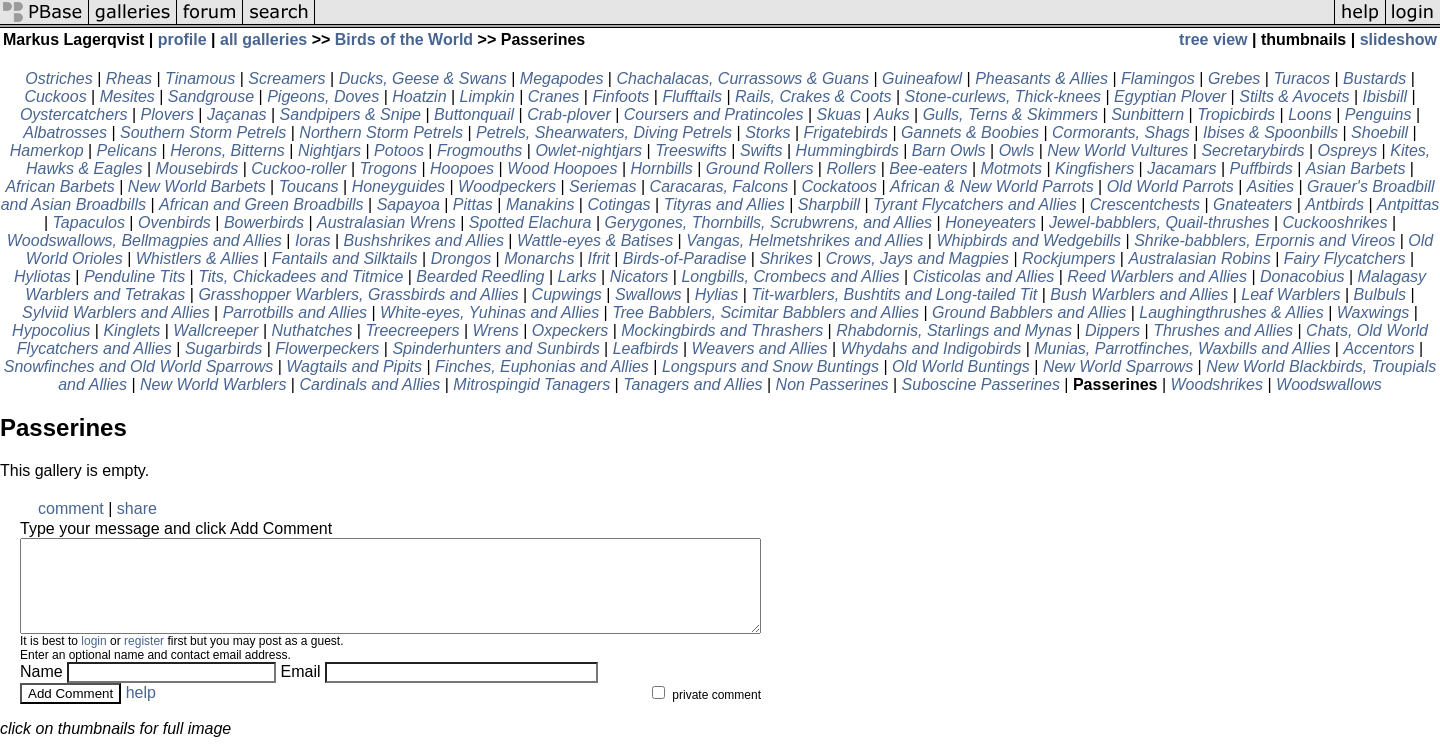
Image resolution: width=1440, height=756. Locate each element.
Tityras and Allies (724, 204)
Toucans (309, 186)
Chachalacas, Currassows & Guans (742, 78)
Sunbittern (1147, 114)
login (93, 659)
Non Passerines (832, 384)
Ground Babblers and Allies (1029, 312)
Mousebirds (197, 168)
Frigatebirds (846, 132)
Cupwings (567, 294)
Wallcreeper (215, 330)
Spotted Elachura (530, 222)
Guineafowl (922, 78)
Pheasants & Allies (1041, 78)
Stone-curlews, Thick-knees (1003, 96)
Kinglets (131, 330)
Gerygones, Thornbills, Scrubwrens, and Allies (769, 222)
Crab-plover (569, 114)
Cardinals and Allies (369, 384)
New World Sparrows (1118, 366)
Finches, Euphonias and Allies (542, 366)
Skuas (839, 114)
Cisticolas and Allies (984, 276)
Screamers (286, 78)
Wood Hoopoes (562, 168)
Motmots (1011, 168)
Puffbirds (1261, 168)
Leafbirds (646, 348)
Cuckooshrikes (1335, 222)
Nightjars (329, 150)
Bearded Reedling (480, 276)
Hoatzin (419, 96)
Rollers (851, 168)
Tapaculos (89, 222)
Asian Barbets (1356, 168)
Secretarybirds (1252, 150)
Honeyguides (398, 186)
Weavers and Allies (760, 348)
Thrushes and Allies (1223, 330)
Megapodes (562, 78)
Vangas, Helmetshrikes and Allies (804, 240)
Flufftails (692, 96)
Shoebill (1379, 132)
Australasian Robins (1199, 258)
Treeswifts (691, 150)
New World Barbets (197, 186)
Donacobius (1302, 276)
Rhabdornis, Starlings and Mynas (954, 330)
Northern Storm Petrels (381, 132)
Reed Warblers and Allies (1157, 276)
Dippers (1112, 330)
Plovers (167, 114)
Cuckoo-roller (298, 168)
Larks (576, 276)
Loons (1310, 114)
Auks (892, 114)
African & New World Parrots (992, 186)
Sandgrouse (211, 96)
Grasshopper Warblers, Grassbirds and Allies (358, 294)
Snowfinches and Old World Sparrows (138, 366)
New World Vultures (1117, 150)
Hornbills (661, 168)
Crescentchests (1145, 204)
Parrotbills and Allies (295, 312)
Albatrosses (65, 132)
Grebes (1234, 78)
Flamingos (1158, 78)
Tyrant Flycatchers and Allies (975, 204)
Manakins (540, 204)
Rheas (129, 78)
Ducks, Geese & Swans (423, 78)
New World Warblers (213, 384)
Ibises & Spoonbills (1270, 132)
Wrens (495, 330)
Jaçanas (237, 114)
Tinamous (200, 78)
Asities (1270, 186)
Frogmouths (479, 150)
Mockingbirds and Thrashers (722, 330)
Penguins (1378, 114)
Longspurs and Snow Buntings (770, 366)
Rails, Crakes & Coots (813, 96)
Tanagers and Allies (692, 384)
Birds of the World (404, 39)
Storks (767, 132)
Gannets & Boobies (970, 132)
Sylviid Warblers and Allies (116, 312)
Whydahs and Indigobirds (931, 348)
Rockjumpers (1068, 258)
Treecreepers (412, 330)
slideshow (1398, 39)
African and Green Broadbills (261, 204)
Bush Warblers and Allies (1139, 294)
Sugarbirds (223, 348)
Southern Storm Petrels (203, 132)
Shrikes (785, 258)
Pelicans (127, 150)
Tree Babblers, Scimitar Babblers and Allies (765, 312)
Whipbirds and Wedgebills (1028, 240)
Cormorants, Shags (1121, 132)
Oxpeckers (570, 330)
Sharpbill (829, 204)
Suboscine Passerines (981, 384)
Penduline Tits (134, 276)
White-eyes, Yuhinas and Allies (489, 312)
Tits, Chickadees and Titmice (300, 276)
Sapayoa (408, 204)
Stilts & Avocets (1294, 96)
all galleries (263, 39)
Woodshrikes (1217, 384)
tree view (1213, 39)
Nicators (639, 276)
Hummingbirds (847, 150)
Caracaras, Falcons (719, 186)
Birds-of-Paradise (685, 258)
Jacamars (1181, 168)
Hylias (717, 294)
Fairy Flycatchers (1345, 258)
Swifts (761, 150)
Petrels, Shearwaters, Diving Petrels (604, 132)
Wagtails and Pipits (354, 366)
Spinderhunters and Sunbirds (495, 348)
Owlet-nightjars (588, 150)
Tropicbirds (1236, 114)
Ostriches (59, 78)
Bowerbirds (264, 222)
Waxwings (1373, 312)
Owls (1017, 150)
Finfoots (620, 96)
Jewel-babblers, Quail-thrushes (1159, 222)
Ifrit (598, 258)
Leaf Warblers (1290, 294)
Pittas (473, 204)
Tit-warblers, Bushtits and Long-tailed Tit (894, 294)
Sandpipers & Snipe (350, 114)
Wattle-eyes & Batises (595, 240)
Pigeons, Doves (323, 96)
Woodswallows (1329, 384)
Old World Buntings (961, 366)
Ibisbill (1385, 96)
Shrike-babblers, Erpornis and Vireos (1264, 240)
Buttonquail (474, 114)
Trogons (388, 168)
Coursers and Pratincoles (714, 114)
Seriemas (603, 186)
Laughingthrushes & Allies (1231, 312)
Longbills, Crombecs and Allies (790, 276)
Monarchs (539, 258)
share (137, 508)
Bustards (1374, 78)
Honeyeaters (990, 222)
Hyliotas (42, 276)
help (141, 710)
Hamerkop (47, 150)
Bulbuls (1380, 294)
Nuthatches (311, 330)
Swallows (648, 294)
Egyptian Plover (1170, 96)
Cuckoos (55, 96)
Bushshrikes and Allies (424, 240)
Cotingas (618, 204)
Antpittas (1408, 204)
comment (71, 508)
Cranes (554, 96)
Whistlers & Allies (197, 258)
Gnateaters (1252, 204)
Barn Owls (949, 150)
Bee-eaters (928, 168)
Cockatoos (839, 186)
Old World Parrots (1170, 186)
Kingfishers (1094, 168)
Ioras (313, 240)
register (144, 659)
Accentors (1378, 348)
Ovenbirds (174, 222)
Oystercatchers (74, 114)
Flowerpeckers (327, 348)
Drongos (461, 258)
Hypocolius (51, 330)
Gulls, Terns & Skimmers (1010, 114)
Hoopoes (462, 168)
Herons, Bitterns (227, 150)
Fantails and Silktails (345, 258)
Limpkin (487, 96)
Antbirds (1334, 204)
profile (182, 39)
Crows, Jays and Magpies (917, 258)
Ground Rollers (760, 168)
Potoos (399, 150)
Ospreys (1348, 150)
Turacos (1301, 78)
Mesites (127, 96)
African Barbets (59, 186)
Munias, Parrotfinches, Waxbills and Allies (1182, 348)
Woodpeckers (507, 186)
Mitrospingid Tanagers (531, 384)
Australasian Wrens (386, 222)
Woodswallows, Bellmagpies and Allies (144, 240)
